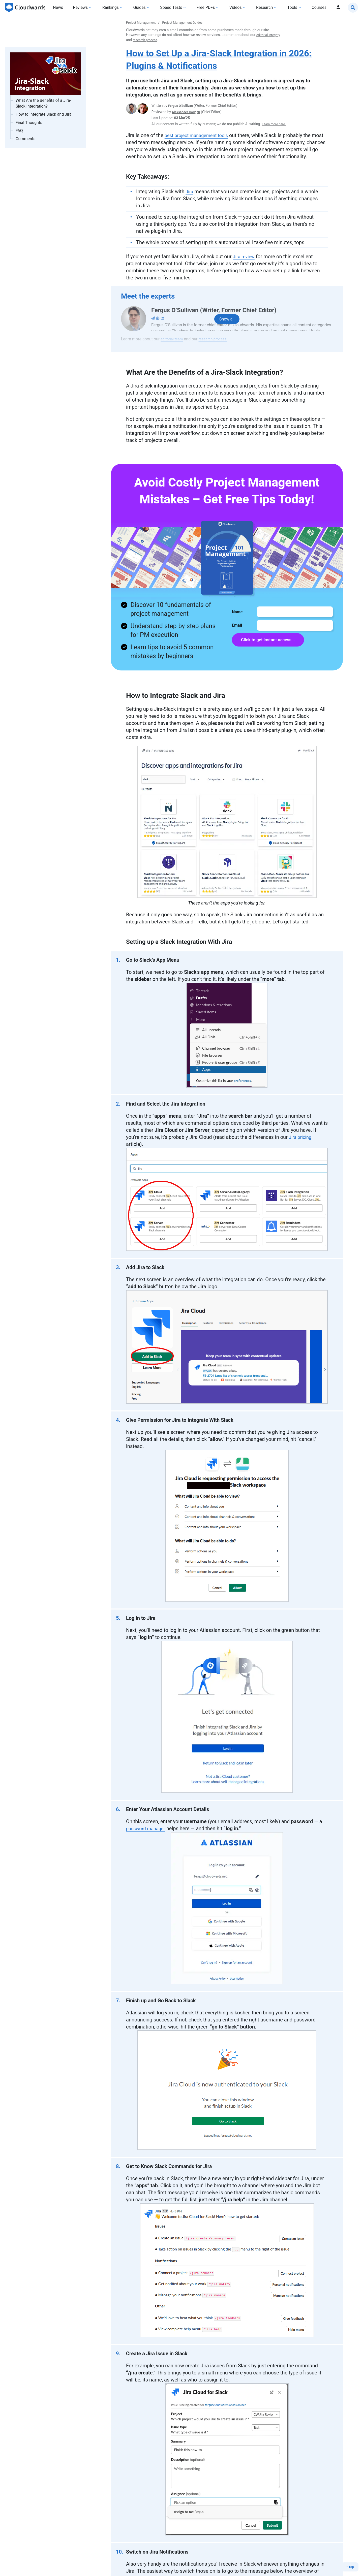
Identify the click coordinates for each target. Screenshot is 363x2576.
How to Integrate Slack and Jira (44, 114)
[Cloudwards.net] (25, 7)
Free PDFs (206, 7)
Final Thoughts (29, 122)
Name (237, 611)
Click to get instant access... (269, 640)
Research (264, 7)
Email (237, 625)
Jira (190, 191)
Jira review (245, 256)
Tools (292, 7)
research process (173, 40)
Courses (319, 7)
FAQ (19, 130)
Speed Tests (171, 7)
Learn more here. (275, 124)
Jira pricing (301, 1137)
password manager (147, 1828)
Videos (235, 7)
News (58, 7)
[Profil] (338, 8)
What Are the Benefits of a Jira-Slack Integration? (43, 103)
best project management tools (199, 135)
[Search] (353, 8)
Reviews (80, 7)
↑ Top (348, 2566)
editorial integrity (139, 40)
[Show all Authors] (227, 319)
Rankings (110, 7)
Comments (25, 138)
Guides (139, 7)
